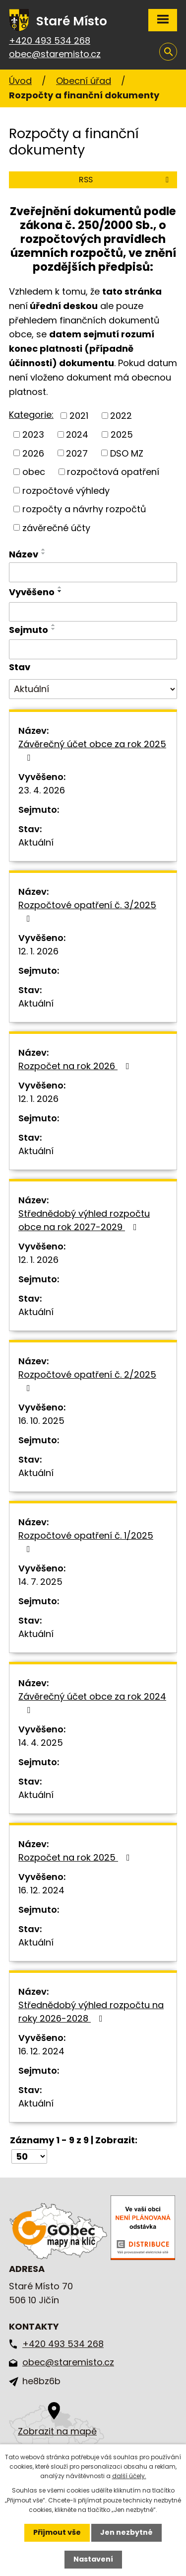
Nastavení (93, 2559)
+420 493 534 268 (49, 40)
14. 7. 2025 (40, 1581)
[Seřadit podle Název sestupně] (43, 553)
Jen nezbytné (126, 2532)
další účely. (129, 2476)
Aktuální (36, 842)
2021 (78, 415)
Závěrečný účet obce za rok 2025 (92, 750)
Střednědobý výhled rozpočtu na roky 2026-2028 (91, 2012)
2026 (33, 453)
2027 (77, 453)
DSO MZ (126, 453)
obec (33, 472)
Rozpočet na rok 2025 (76, 1857)
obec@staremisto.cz (55, 54)
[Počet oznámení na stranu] (29, 2156)
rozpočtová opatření (113, 472)
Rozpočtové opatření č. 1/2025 (85, 1541)
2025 (122, 434)
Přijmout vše (57, 2532)
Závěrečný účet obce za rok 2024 (92, 1702)
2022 (121, 415)
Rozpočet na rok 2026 (75, 1066)
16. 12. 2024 (41, 1890)
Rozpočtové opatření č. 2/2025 (87, 1380)
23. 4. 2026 (41, 790)
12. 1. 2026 (38, 951)
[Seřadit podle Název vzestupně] (43, 549)
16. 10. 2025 (41, 1420)
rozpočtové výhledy (66, 490)
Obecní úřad (83, 81)
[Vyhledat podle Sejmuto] (93, 649)
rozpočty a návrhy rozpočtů (84, 509)
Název (23, 554)
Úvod (20, 81)
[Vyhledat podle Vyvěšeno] (93, 612)
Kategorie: (31, 414)
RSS (125, 179)
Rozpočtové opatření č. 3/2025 (87, 911)
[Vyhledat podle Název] (93, 572)
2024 (77, 434)
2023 (33, 434)
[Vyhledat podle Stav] (93, 689)
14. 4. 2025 (40, 1742)
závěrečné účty (56, 527)
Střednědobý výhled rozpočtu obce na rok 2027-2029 (84, 1220)
